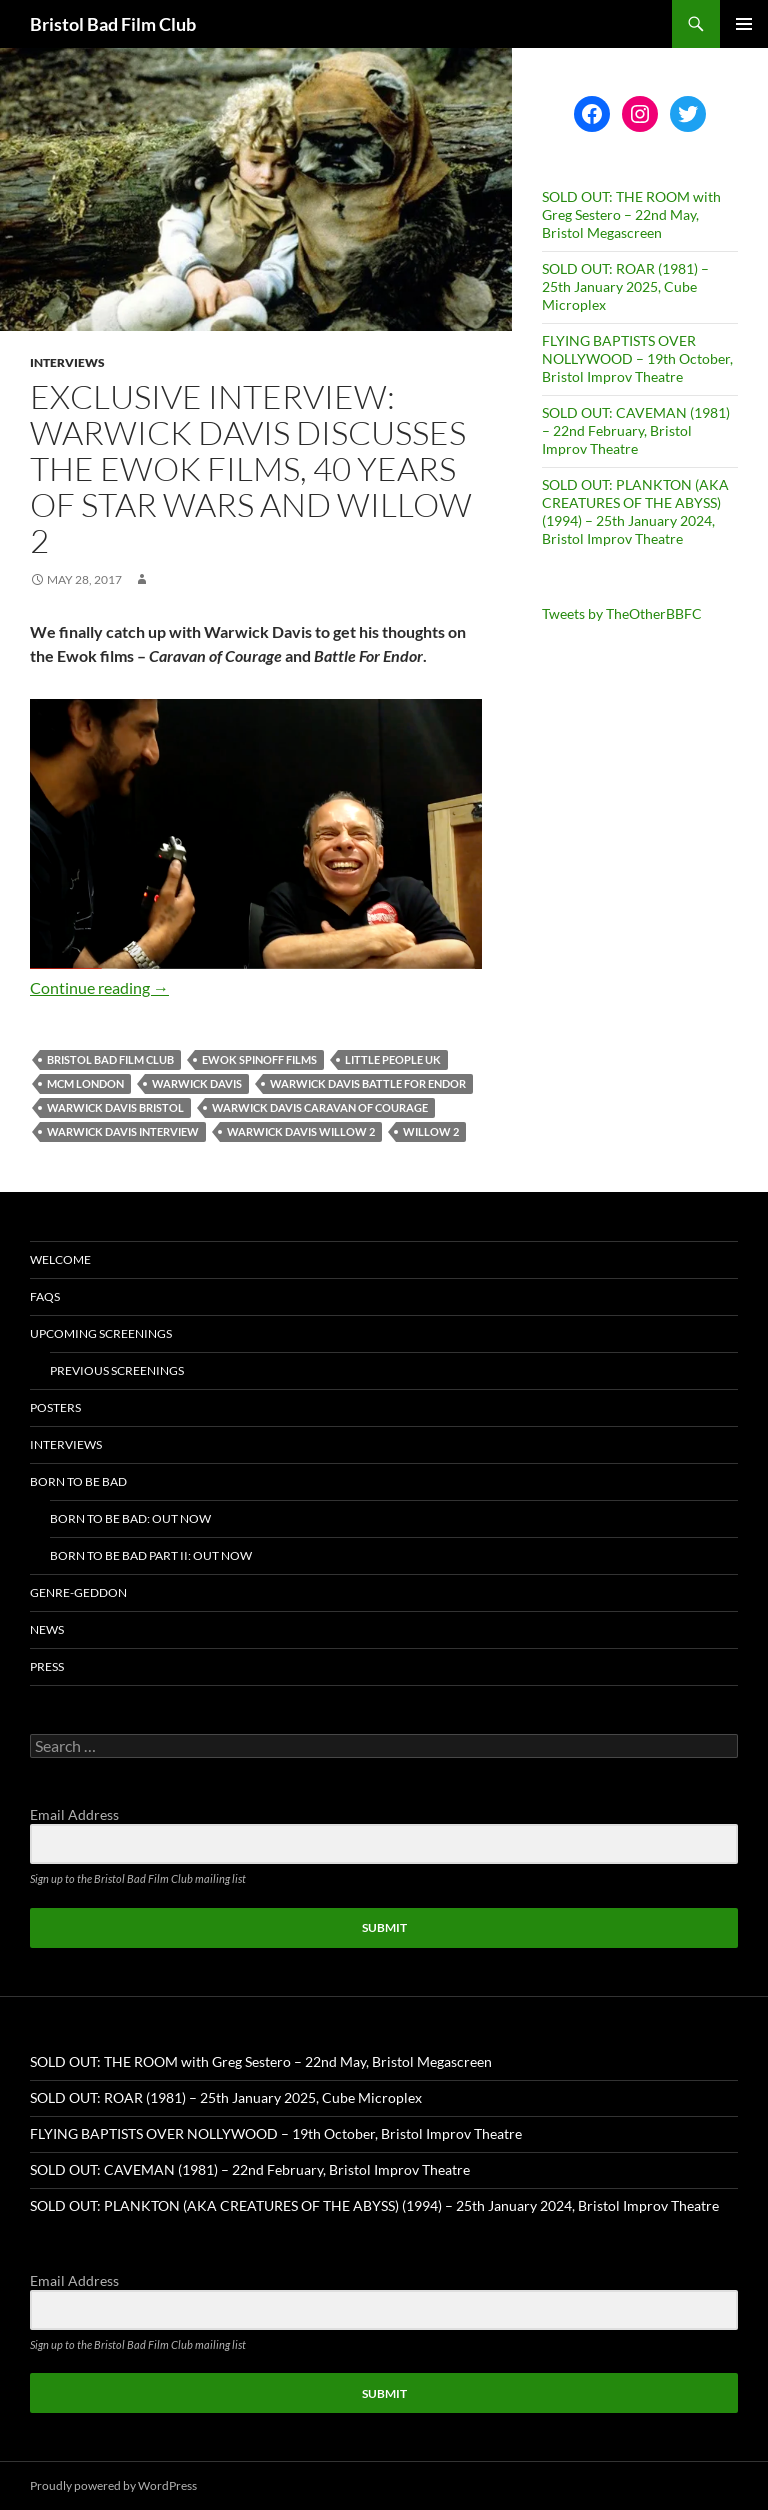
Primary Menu (744, 24)
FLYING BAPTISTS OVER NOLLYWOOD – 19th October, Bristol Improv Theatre (637, 358)
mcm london (85, 1083)
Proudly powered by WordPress (113, 2485)
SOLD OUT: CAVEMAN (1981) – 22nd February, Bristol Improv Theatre (636, 430)
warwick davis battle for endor (368, 1083)
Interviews (67, 362)
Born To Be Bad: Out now (130, 1518)
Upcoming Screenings (101, 1333)
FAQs (45, 1296)
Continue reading (99, 987)
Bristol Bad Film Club (113, 24)
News (47, 1629)
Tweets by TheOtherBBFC (622, 613)
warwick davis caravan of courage (320, 1107)
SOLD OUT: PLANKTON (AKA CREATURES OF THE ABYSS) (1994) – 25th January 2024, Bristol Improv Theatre (635, 511)
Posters (55, 1407)
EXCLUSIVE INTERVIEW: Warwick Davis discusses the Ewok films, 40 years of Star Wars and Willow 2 (251, 468)
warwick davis (197, 1083)
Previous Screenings (117, 1370)
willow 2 (431, 1131)
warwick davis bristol (115, 1107)
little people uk (393, 1059)
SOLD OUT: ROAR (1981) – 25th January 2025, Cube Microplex (625, 286)
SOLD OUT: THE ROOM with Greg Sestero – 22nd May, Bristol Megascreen (631, 214)
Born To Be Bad (78, 1481)
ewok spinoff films (259, 1059)
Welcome (60, 1259)
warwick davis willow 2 (301, 1131)
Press (47, 1666)
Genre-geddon (78, 1592)
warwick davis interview (123, 1131)
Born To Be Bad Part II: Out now (151, 1555)
